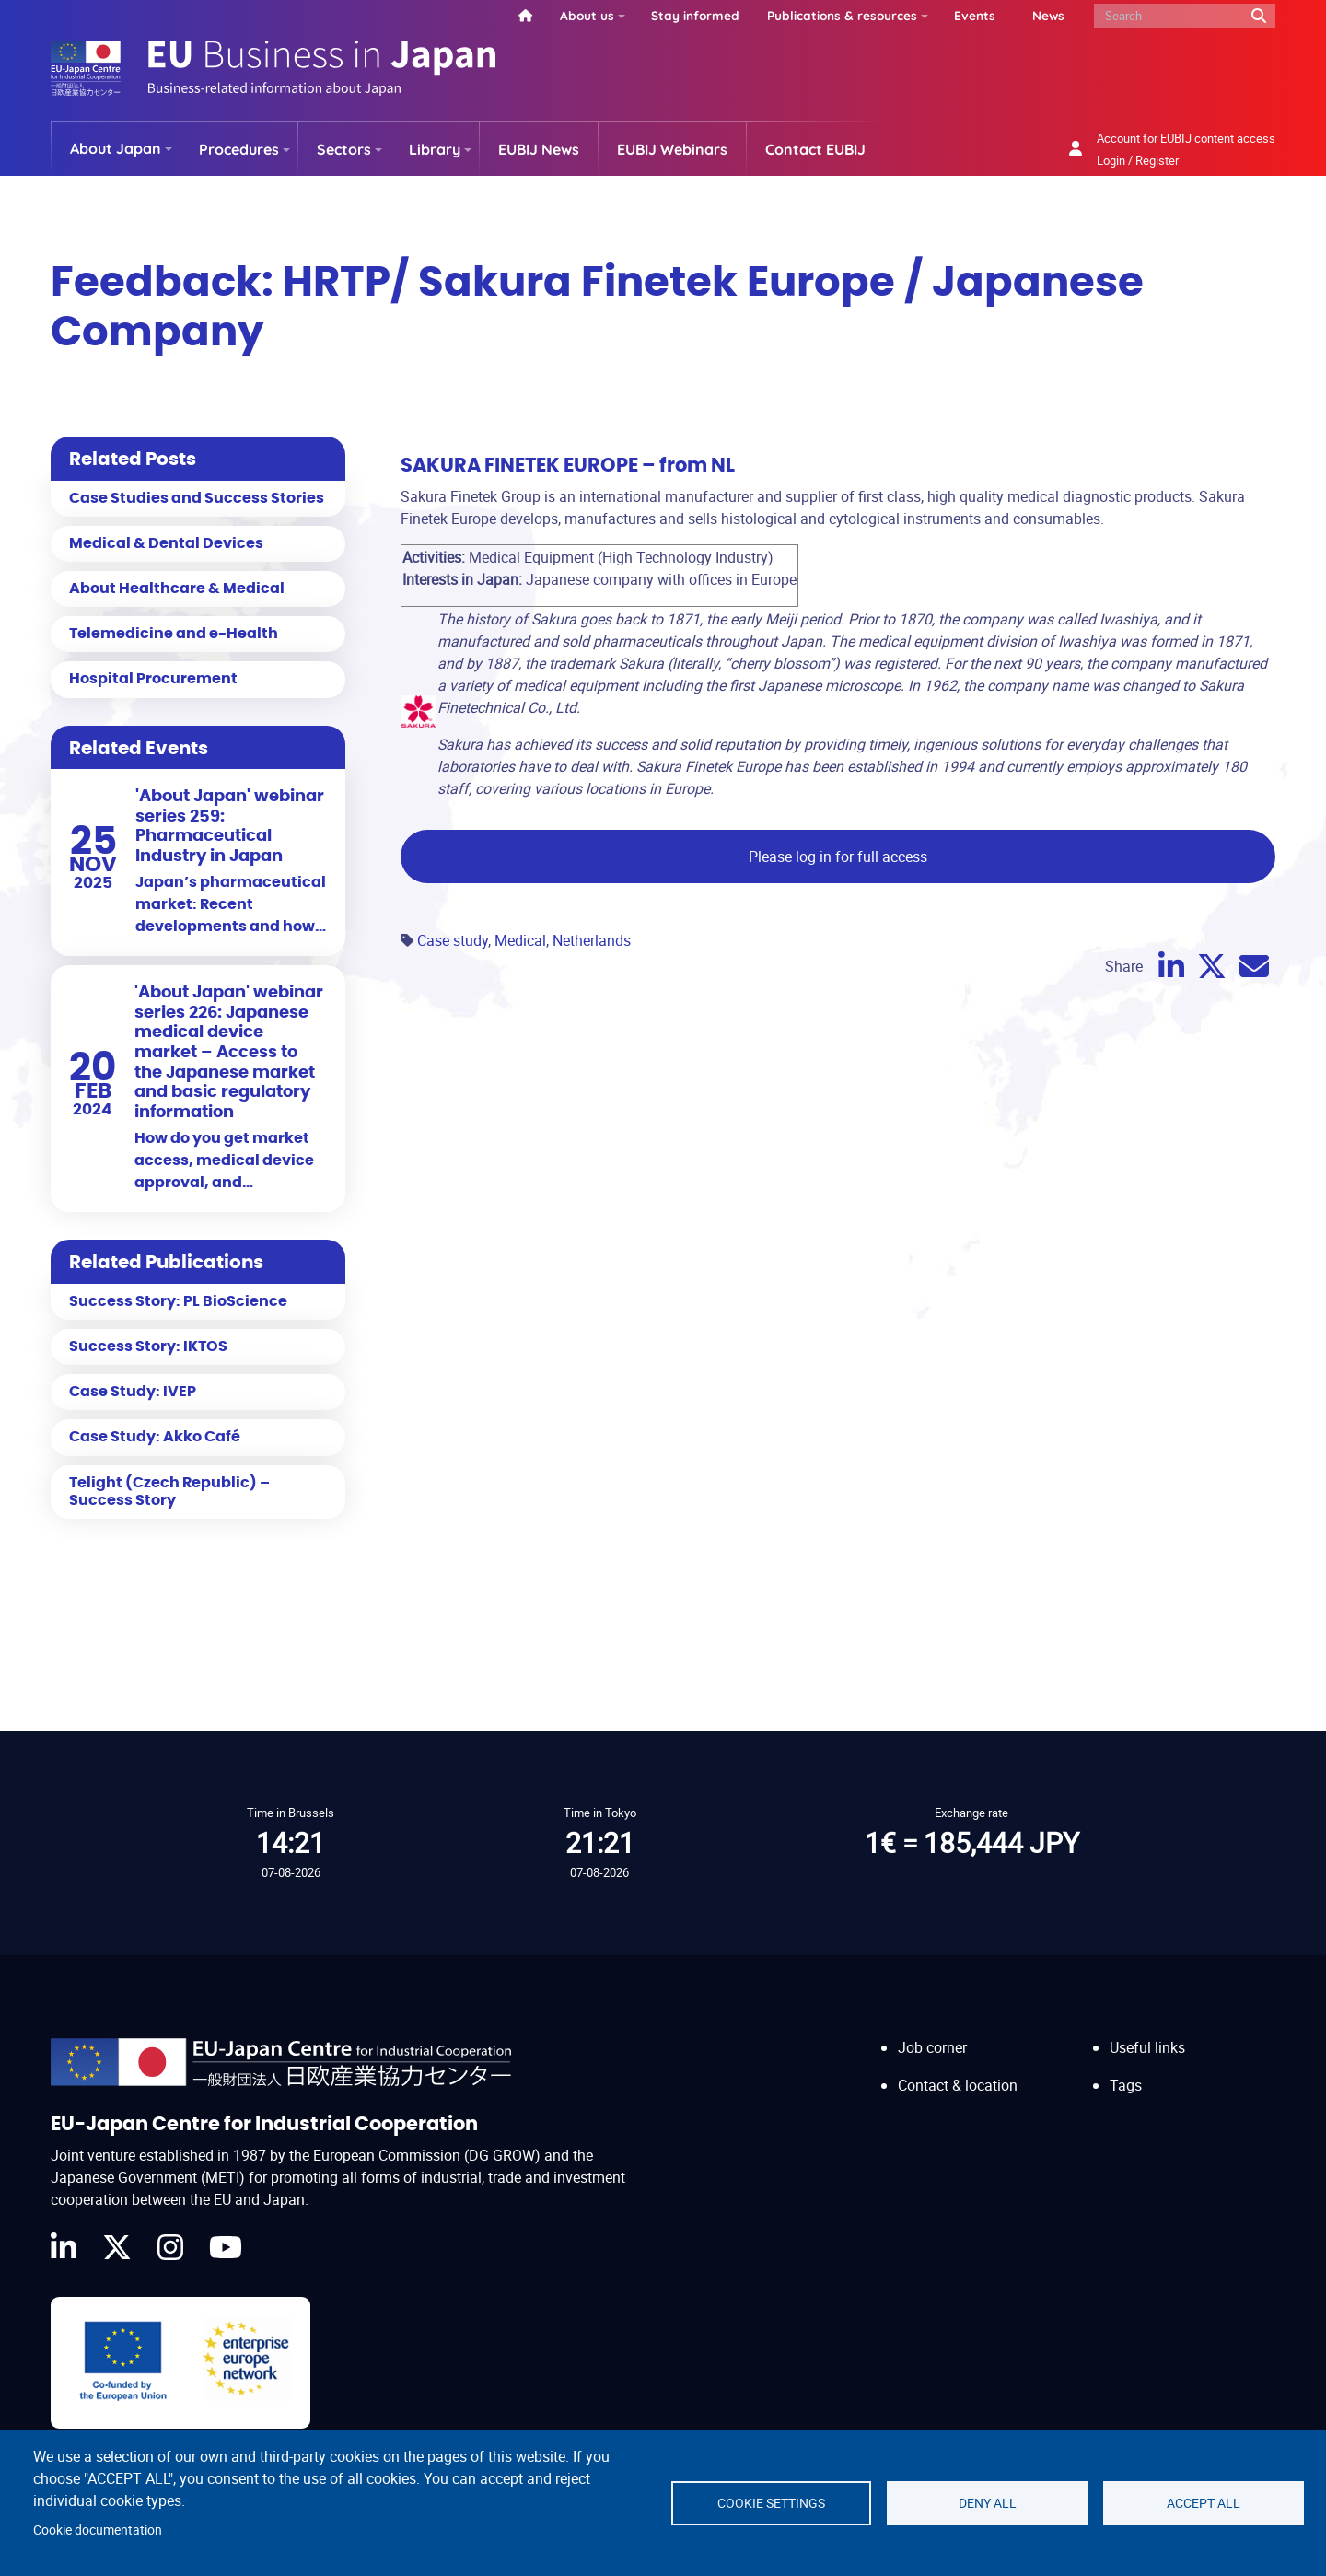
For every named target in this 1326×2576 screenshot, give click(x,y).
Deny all (988, 2503)
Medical (520, 940)
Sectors (344, 149)
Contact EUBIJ (815, 149)
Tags (1126, 2085)
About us (587, 15)
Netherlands (591, 940)
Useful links (1147, 2047)
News (1048, 15)
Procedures (239, 149)
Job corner (932, 2047)
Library (434, 149)
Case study (452, 940)
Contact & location (958, 2085)
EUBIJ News (538, 149)
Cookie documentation (97, 2530)
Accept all (1203, 2503)
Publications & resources (842, 15)
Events (974, 15)
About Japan (115, 148)
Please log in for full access (838, 856)
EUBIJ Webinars (672, 149)
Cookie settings (771, 2503)
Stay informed (695, 15)
